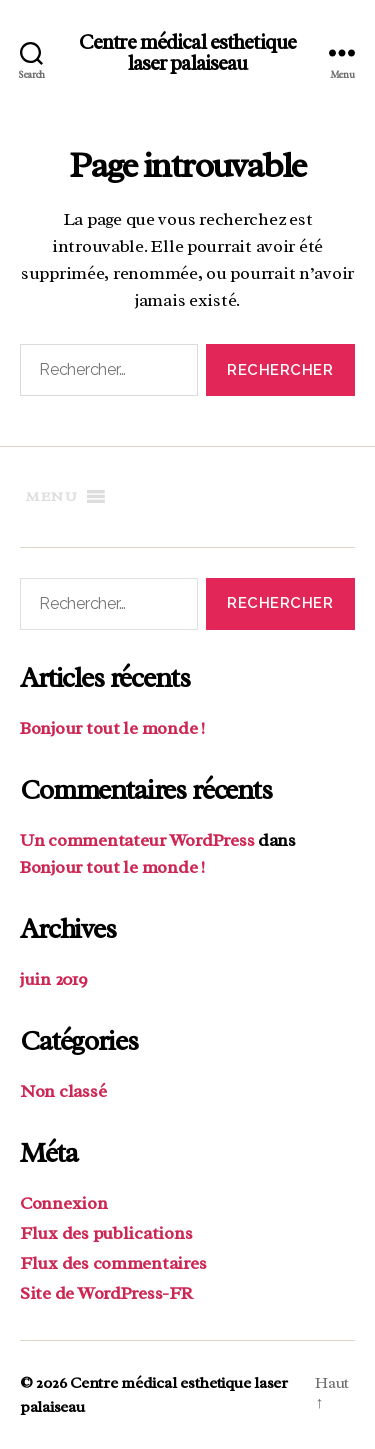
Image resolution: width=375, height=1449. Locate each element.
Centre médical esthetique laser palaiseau (187, 53)
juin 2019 (54, 979)
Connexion (64, 1203)
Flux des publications (106, 1233)
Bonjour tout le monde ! (112, 728)
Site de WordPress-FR (106, 1293)
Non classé (63, 1091)
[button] (52, 497)
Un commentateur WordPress (137, 840)
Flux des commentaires (113, 1263)
